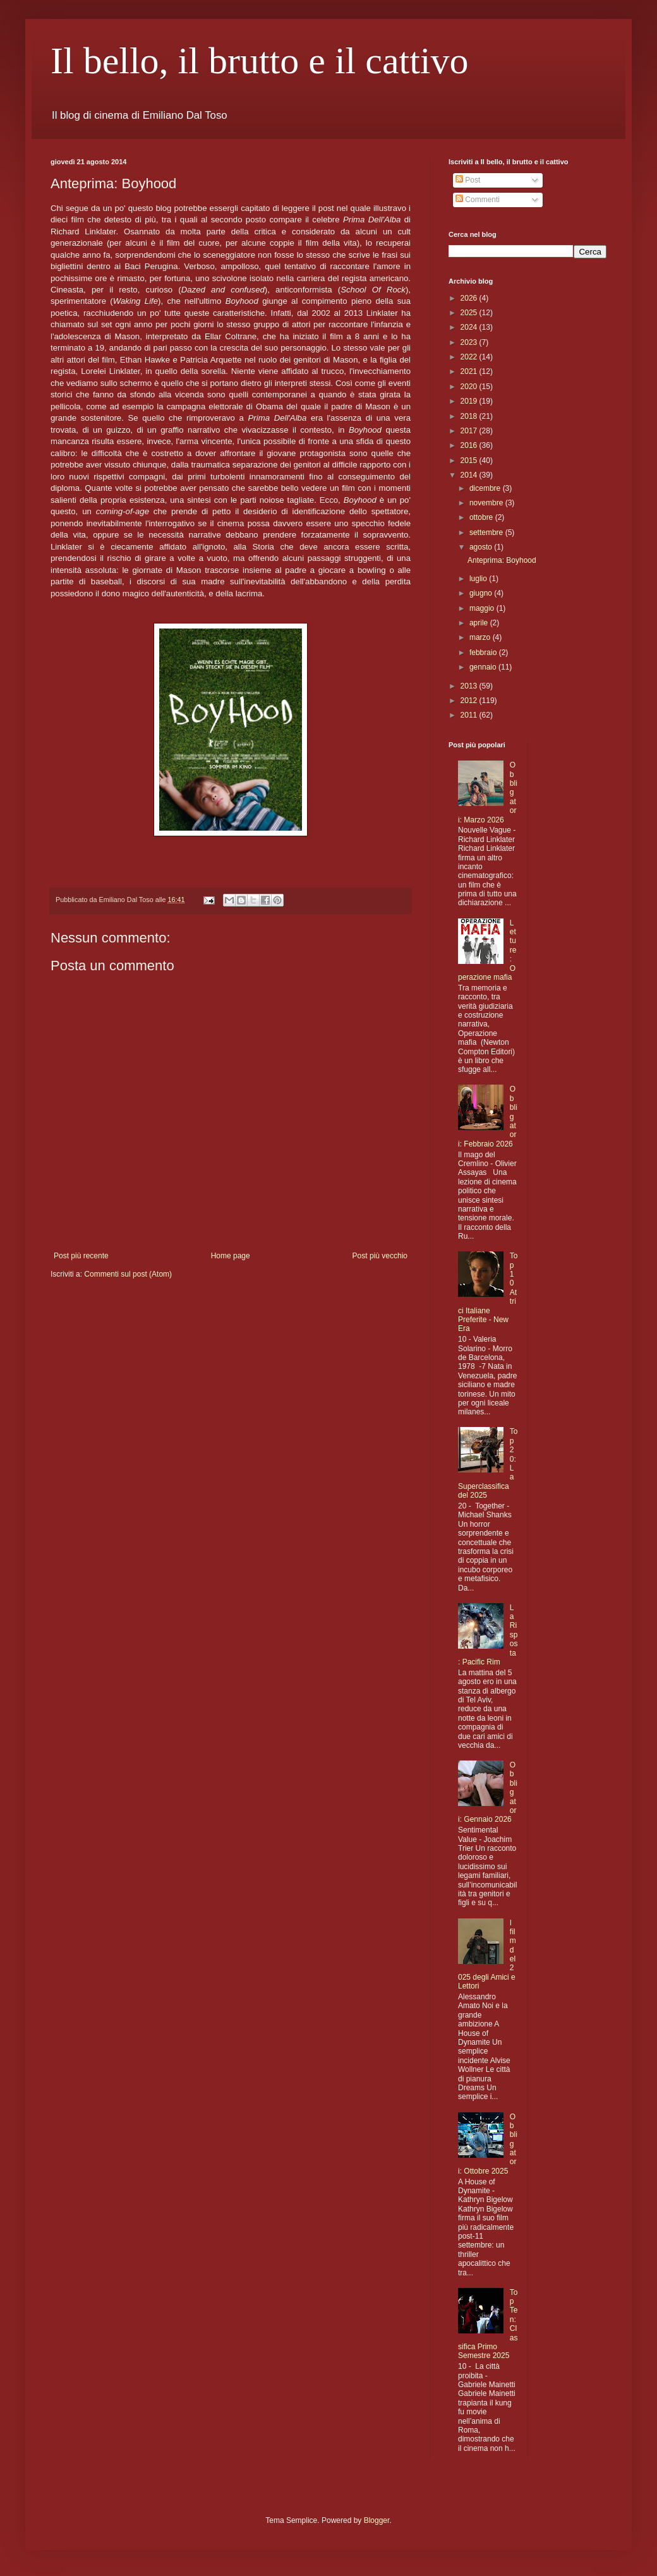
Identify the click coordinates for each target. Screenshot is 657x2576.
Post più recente (81, 1255)
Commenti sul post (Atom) (128, 1274)
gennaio (483, 667)
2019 (470, 401)
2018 (470, 416)
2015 (470, 460)
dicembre (486, 488)
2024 (470, 327)
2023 (470, 342)
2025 (470, 312)
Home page (230, 1255)
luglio (479, 578)
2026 (470, 298)
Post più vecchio (380, 1255)
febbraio (484, 652)
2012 (470, 700)
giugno (481, 593)
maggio (483, 608)
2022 (470, 356)
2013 (470, 686)
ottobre (482, 517)
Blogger (377, 2520)
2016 (470, 445)
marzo (481, 637)
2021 (470, 371)
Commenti (477, 199)
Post (467, 180)
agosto (481, 547)
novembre (487, 502)
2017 (470, 430)
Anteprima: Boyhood (501, 560)
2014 (470, 475)
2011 (470, 715)
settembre (487, 532)
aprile (479, 622)
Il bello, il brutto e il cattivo (260, 60)
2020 (470, 386)
